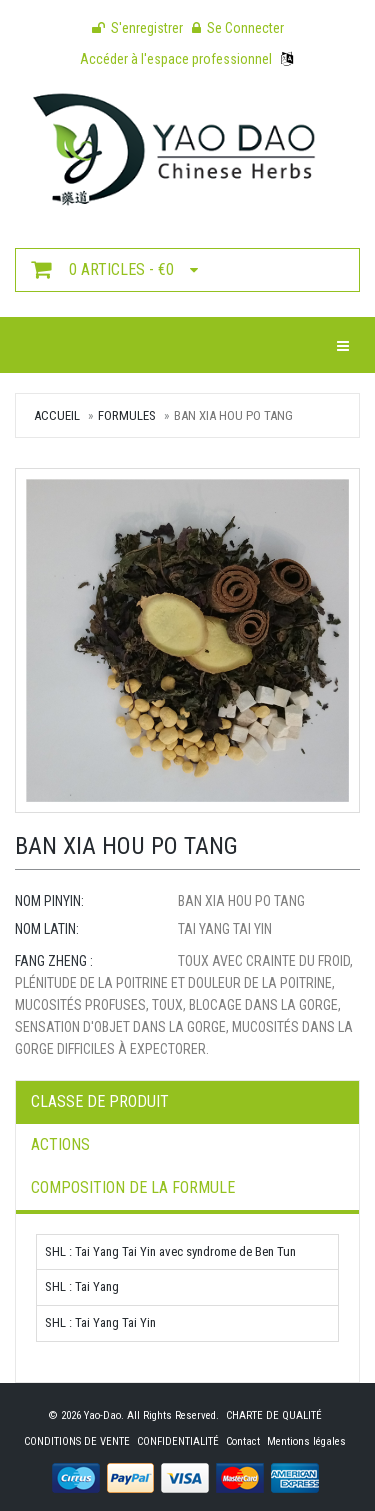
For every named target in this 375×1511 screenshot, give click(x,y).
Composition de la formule (133, 1187)
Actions (60, 1144)
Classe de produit (100, 1101)
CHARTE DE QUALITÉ (274, 1415)
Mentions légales (306, 1441)
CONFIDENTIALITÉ (178, 1441)
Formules (127, 415)
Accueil (57, 415)
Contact (243, 1441)
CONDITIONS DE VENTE (77, 1441)
